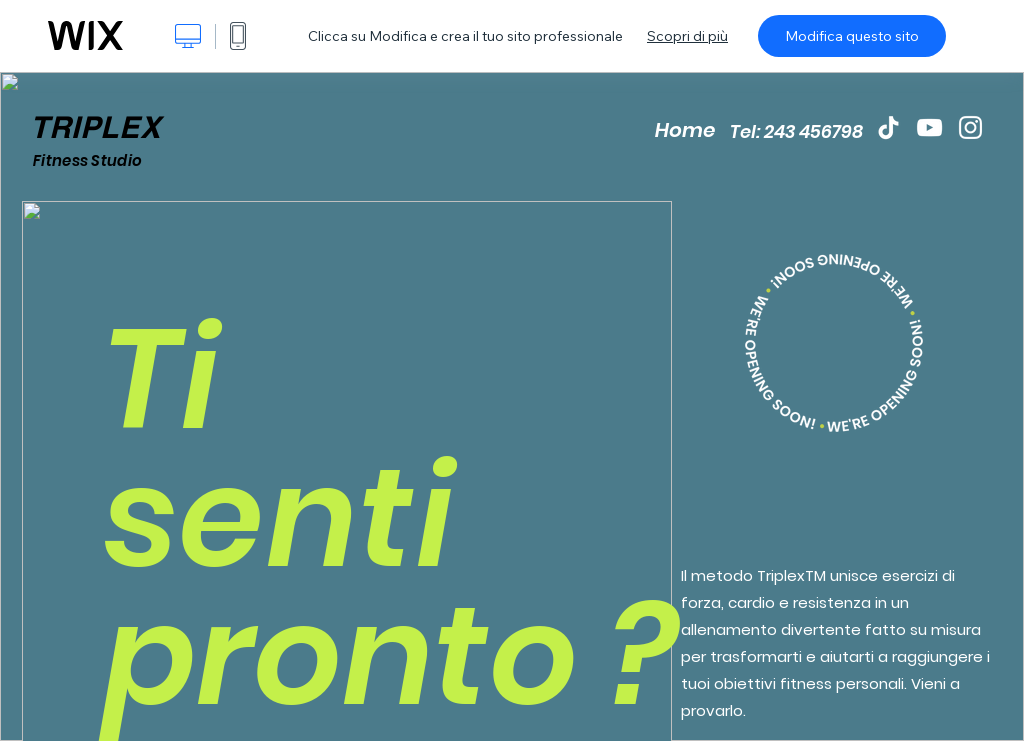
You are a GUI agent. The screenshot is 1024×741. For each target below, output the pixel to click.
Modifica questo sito (852, 36)
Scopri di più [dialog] (687, 36)
